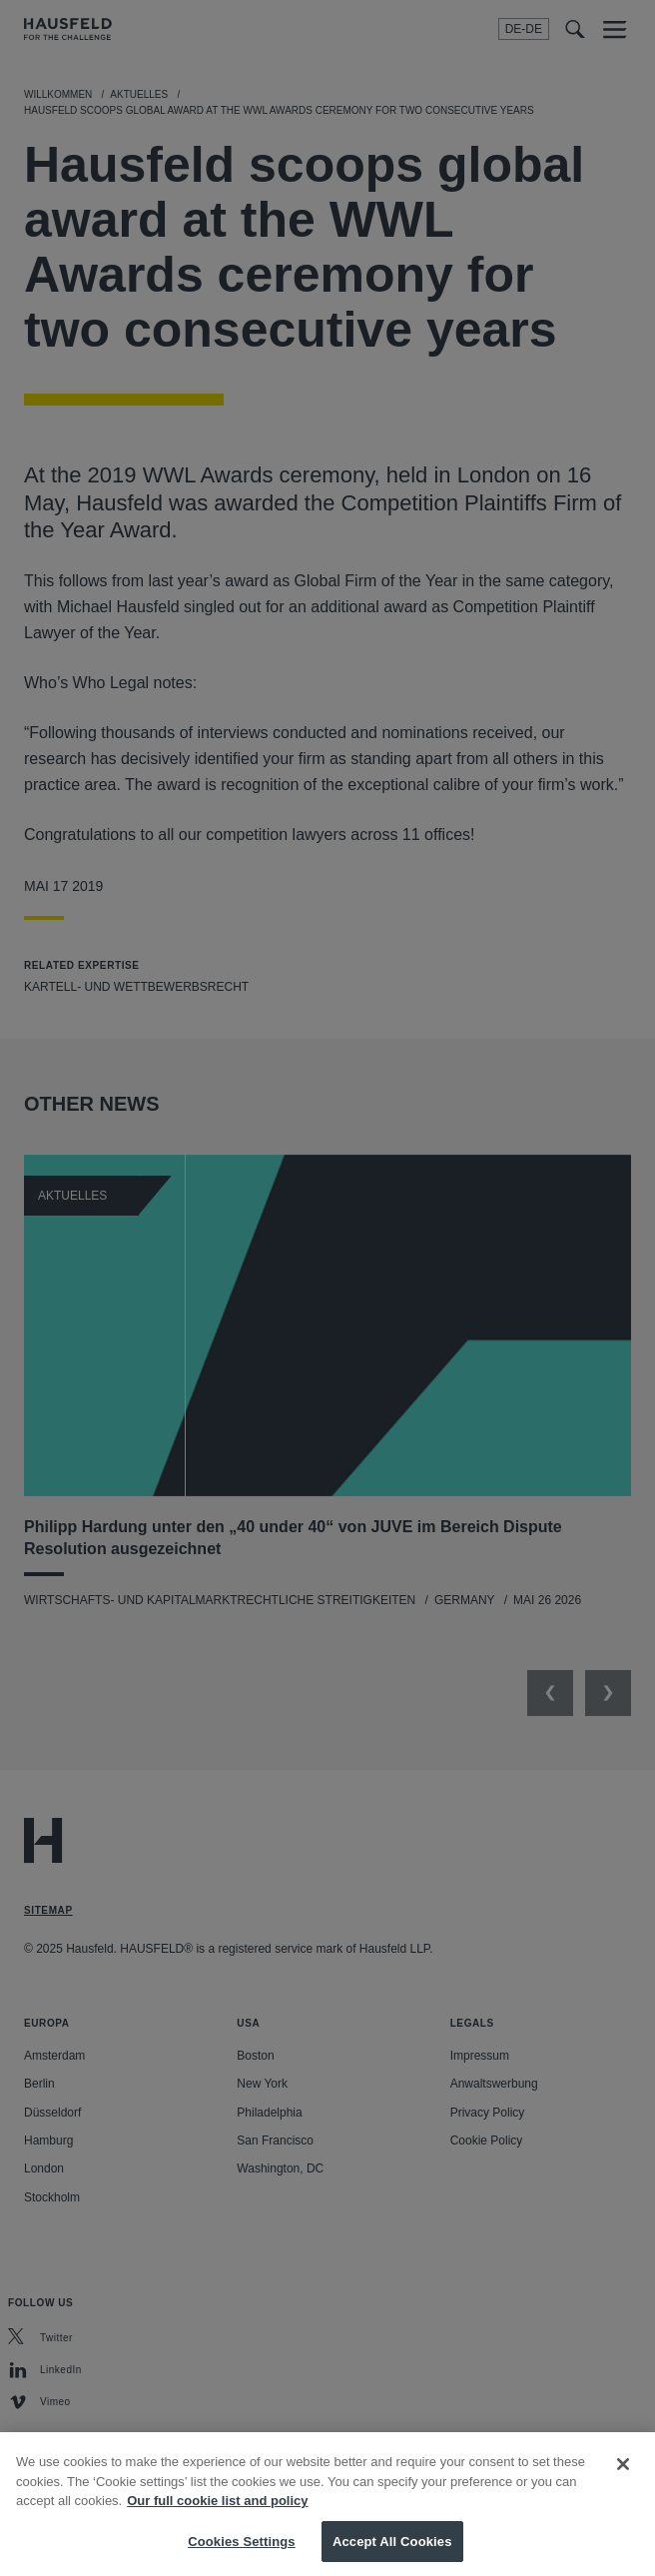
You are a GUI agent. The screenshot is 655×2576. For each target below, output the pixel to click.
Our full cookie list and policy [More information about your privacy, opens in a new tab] (217, 2522)
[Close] (623, 2486)
